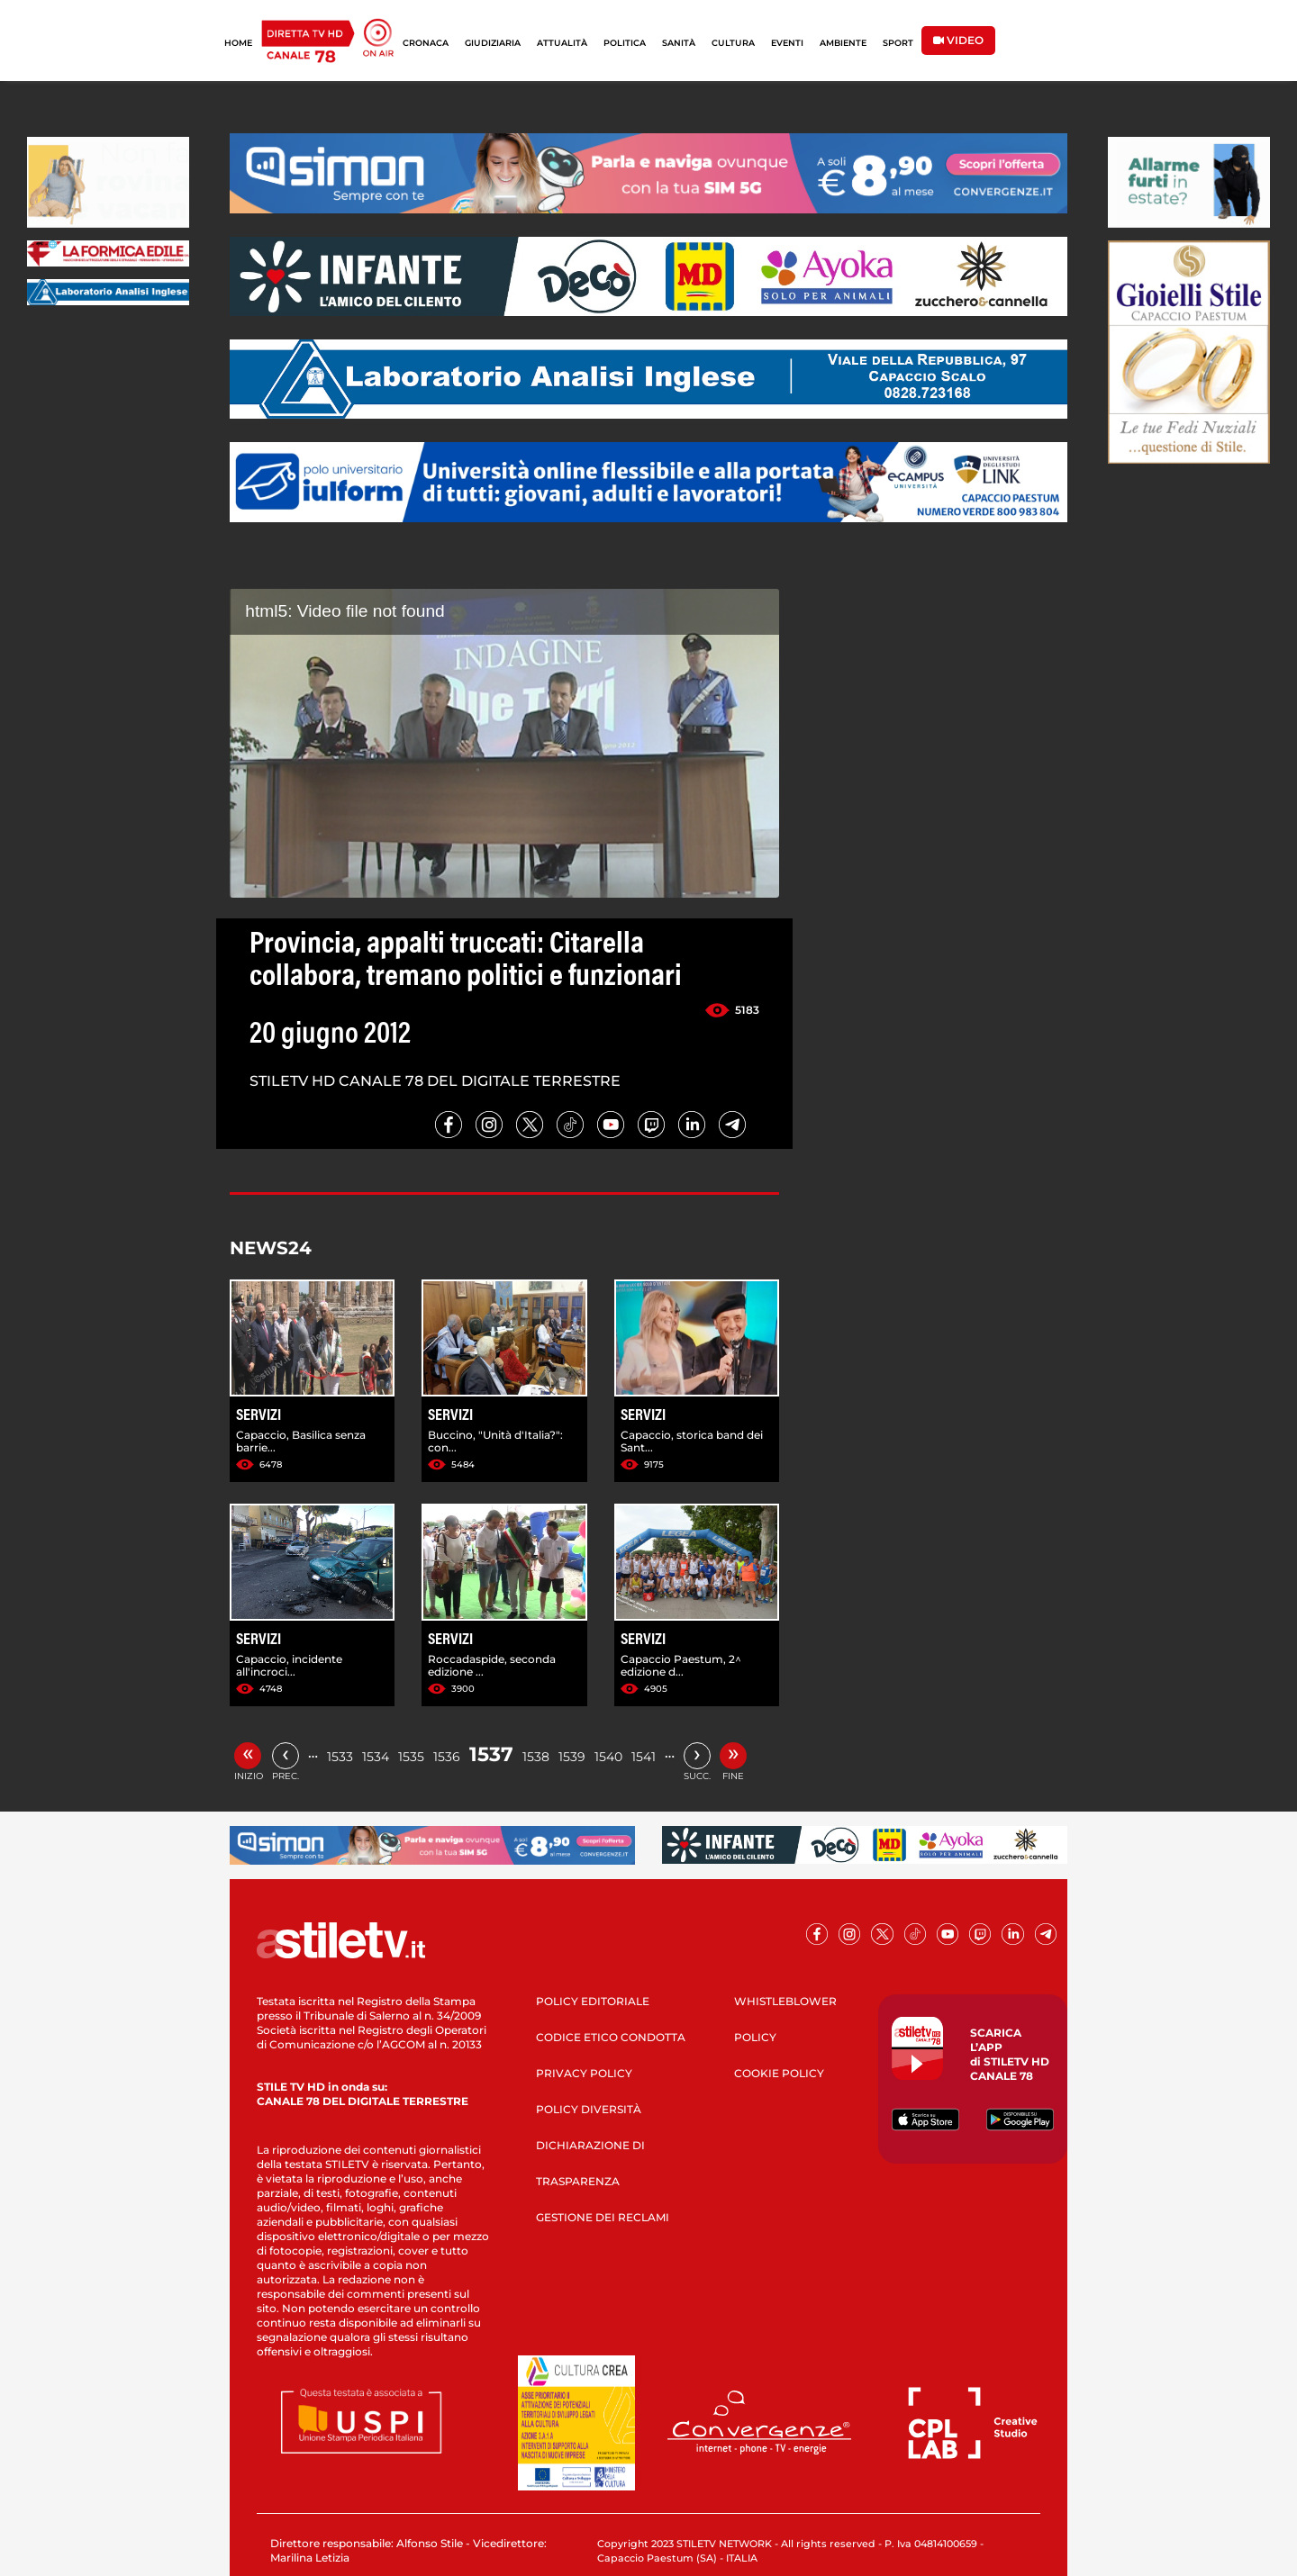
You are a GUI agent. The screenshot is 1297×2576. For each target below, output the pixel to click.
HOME (238, 43)
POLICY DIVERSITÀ (588, 2109)
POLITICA (624, 43)
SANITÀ (678, 43)
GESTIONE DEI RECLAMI (602, 2217)
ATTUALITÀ (562, 43)
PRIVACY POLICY (584, 2073)
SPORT (898, 43)
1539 (571, 1757)
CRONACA (426, 43)
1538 (535, 1757)
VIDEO (958, 40)
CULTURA (733, 43)
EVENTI (787, 43)
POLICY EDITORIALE (592, 2001)
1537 (491, 1754)
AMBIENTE (843, 43)
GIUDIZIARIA (493, 43)
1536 (446, 1757)
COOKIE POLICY (779, 2073)
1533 (340, 1757)
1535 (411, 1757)
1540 (608, 1757)
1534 (375, 1757)
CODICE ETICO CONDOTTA (610, 2037)
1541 (643, 1757)
